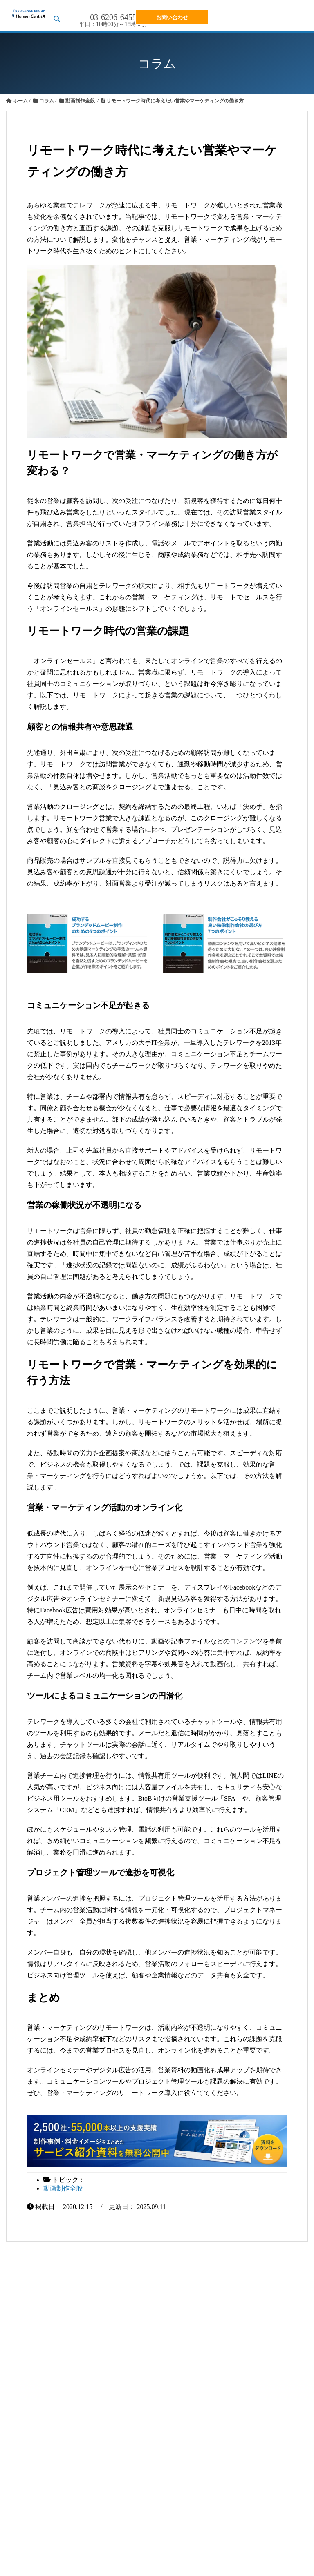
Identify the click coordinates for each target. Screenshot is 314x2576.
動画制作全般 (77, 101)
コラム (43, 101)
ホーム (17, 101)
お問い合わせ (172, 17)
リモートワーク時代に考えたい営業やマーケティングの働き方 (172, 101)
